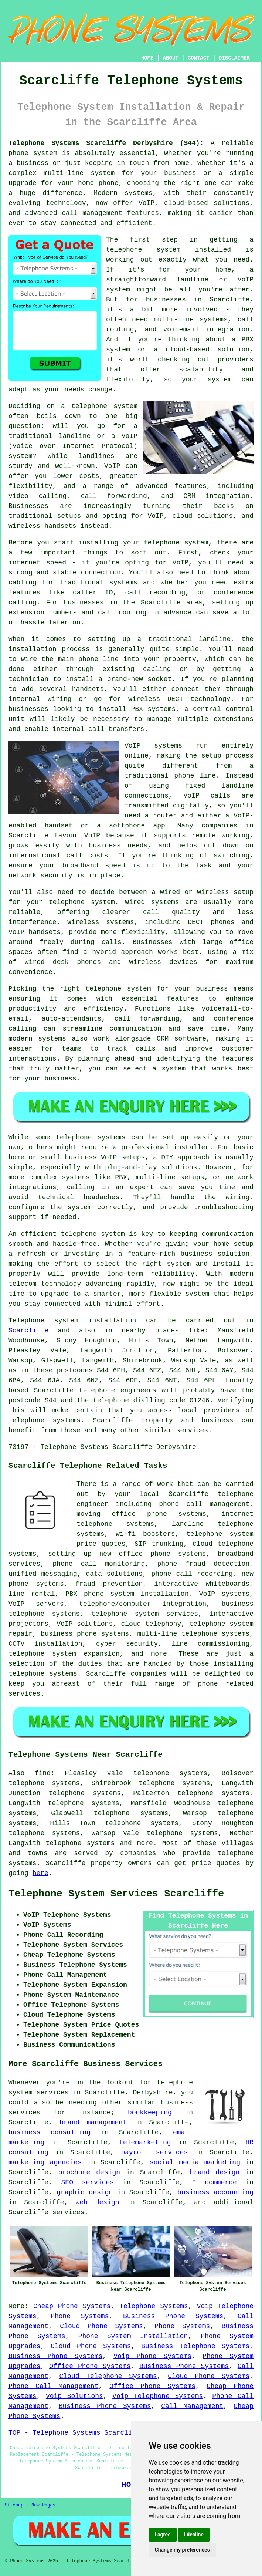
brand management (92, 2122)
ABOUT (170, 58)
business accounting (215, 2192)
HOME (147, 58)
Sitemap (14, 2505)
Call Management (192, 2406)
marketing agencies (45, 2162)
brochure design (89, 2172)
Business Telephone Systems (195, 2346)
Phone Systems (80, 2316)
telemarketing (145, 2142)
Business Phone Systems (173, 2316)
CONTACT (199, 58)
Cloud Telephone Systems (108, 2376)
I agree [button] (163, 2535)
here (40, 1873)
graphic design (85, 2192)
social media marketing (195, 2162)
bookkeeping (150, 2112)
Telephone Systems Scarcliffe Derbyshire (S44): (106, 143)
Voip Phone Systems (152, 2356)
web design (97, 2202)
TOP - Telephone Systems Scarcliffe (76, 2433)
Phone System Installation (133, 2336)
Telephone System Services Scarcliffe (116, 1893)
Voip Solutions (74, 2396)
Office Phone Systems (89, 2366)
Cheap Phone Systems (71, 2306)
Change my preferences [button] (182, 2550)
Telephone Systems (153, 2306)
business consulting (49, 2132)
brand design (215, 2172)
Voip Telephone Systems (157, 2396)
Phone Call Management (53, 2386)
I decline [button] (194, 2535)
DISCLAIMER (234, 58)
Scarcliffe (28, 1330)
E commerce (214, 2182)
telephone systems (80, 1843)
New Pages (43, 2505)
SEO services (87, 2182)
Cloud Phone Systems (101, 2326)
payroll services (154, 2152)
